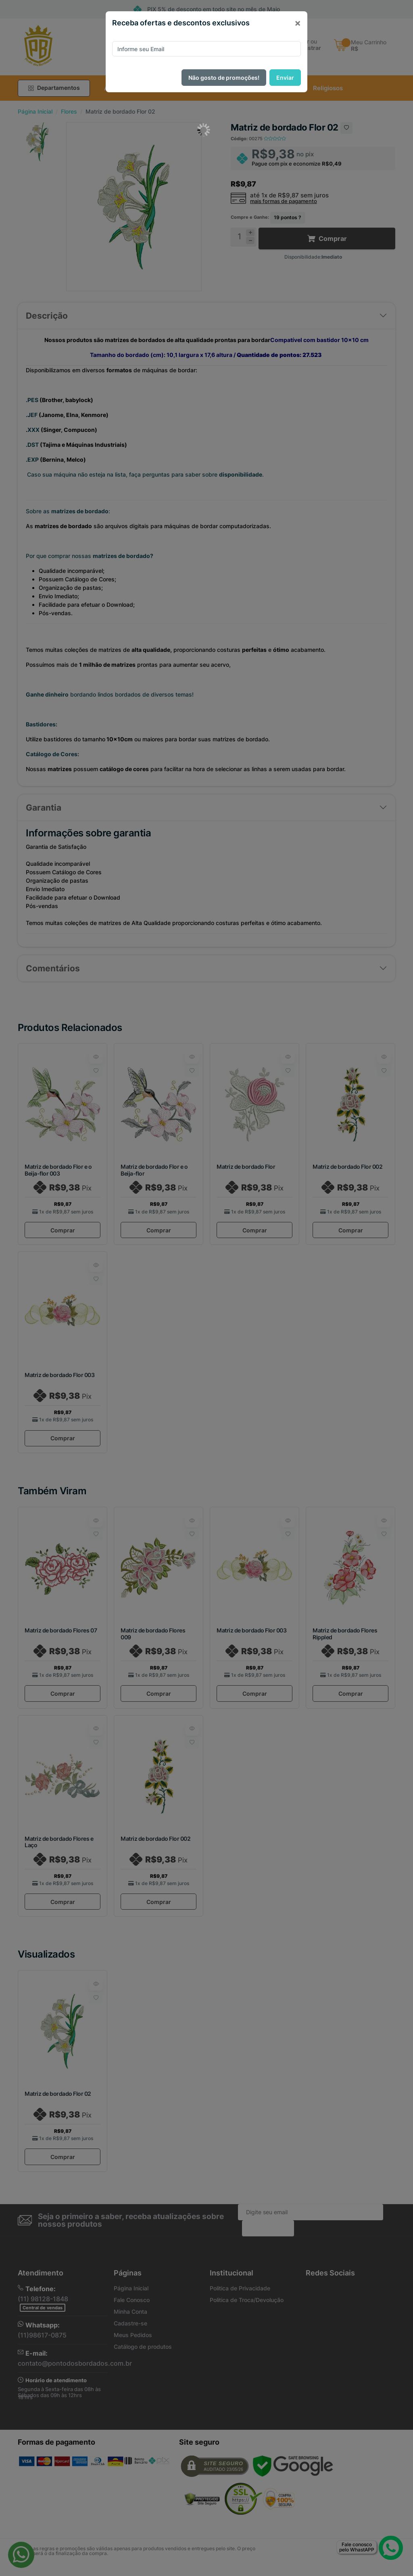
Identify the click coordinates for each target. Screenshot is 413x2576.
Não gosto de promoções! (223, 77)
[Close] (297, 23)
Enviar (285, 77)
